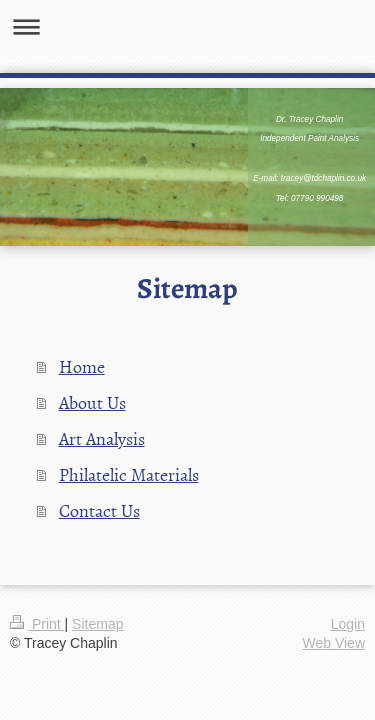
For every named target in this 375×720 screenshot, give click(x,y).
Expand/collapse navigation (187, 26)
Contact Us (99, 510)
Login (348, 624)
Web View (333, 643)
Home (82, 366)
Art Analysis (102, 438)
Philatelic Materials (129, 474)
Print (37, 624)
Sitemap (97, 624)
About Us (92, 402)
